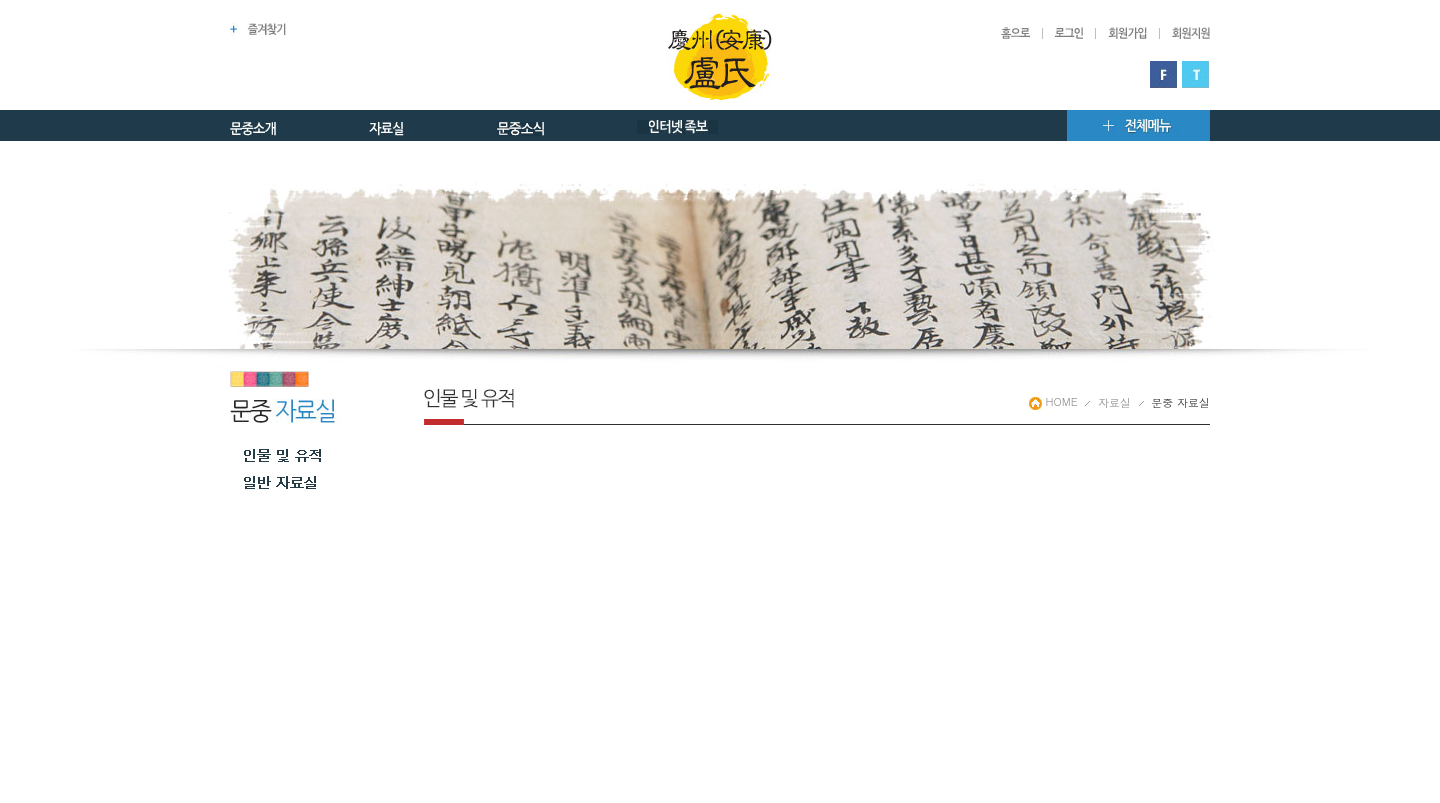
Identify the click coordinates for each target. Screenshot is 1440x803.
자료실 (1114, 402)
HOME (1053, 401)
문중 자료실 (1180, 402)
